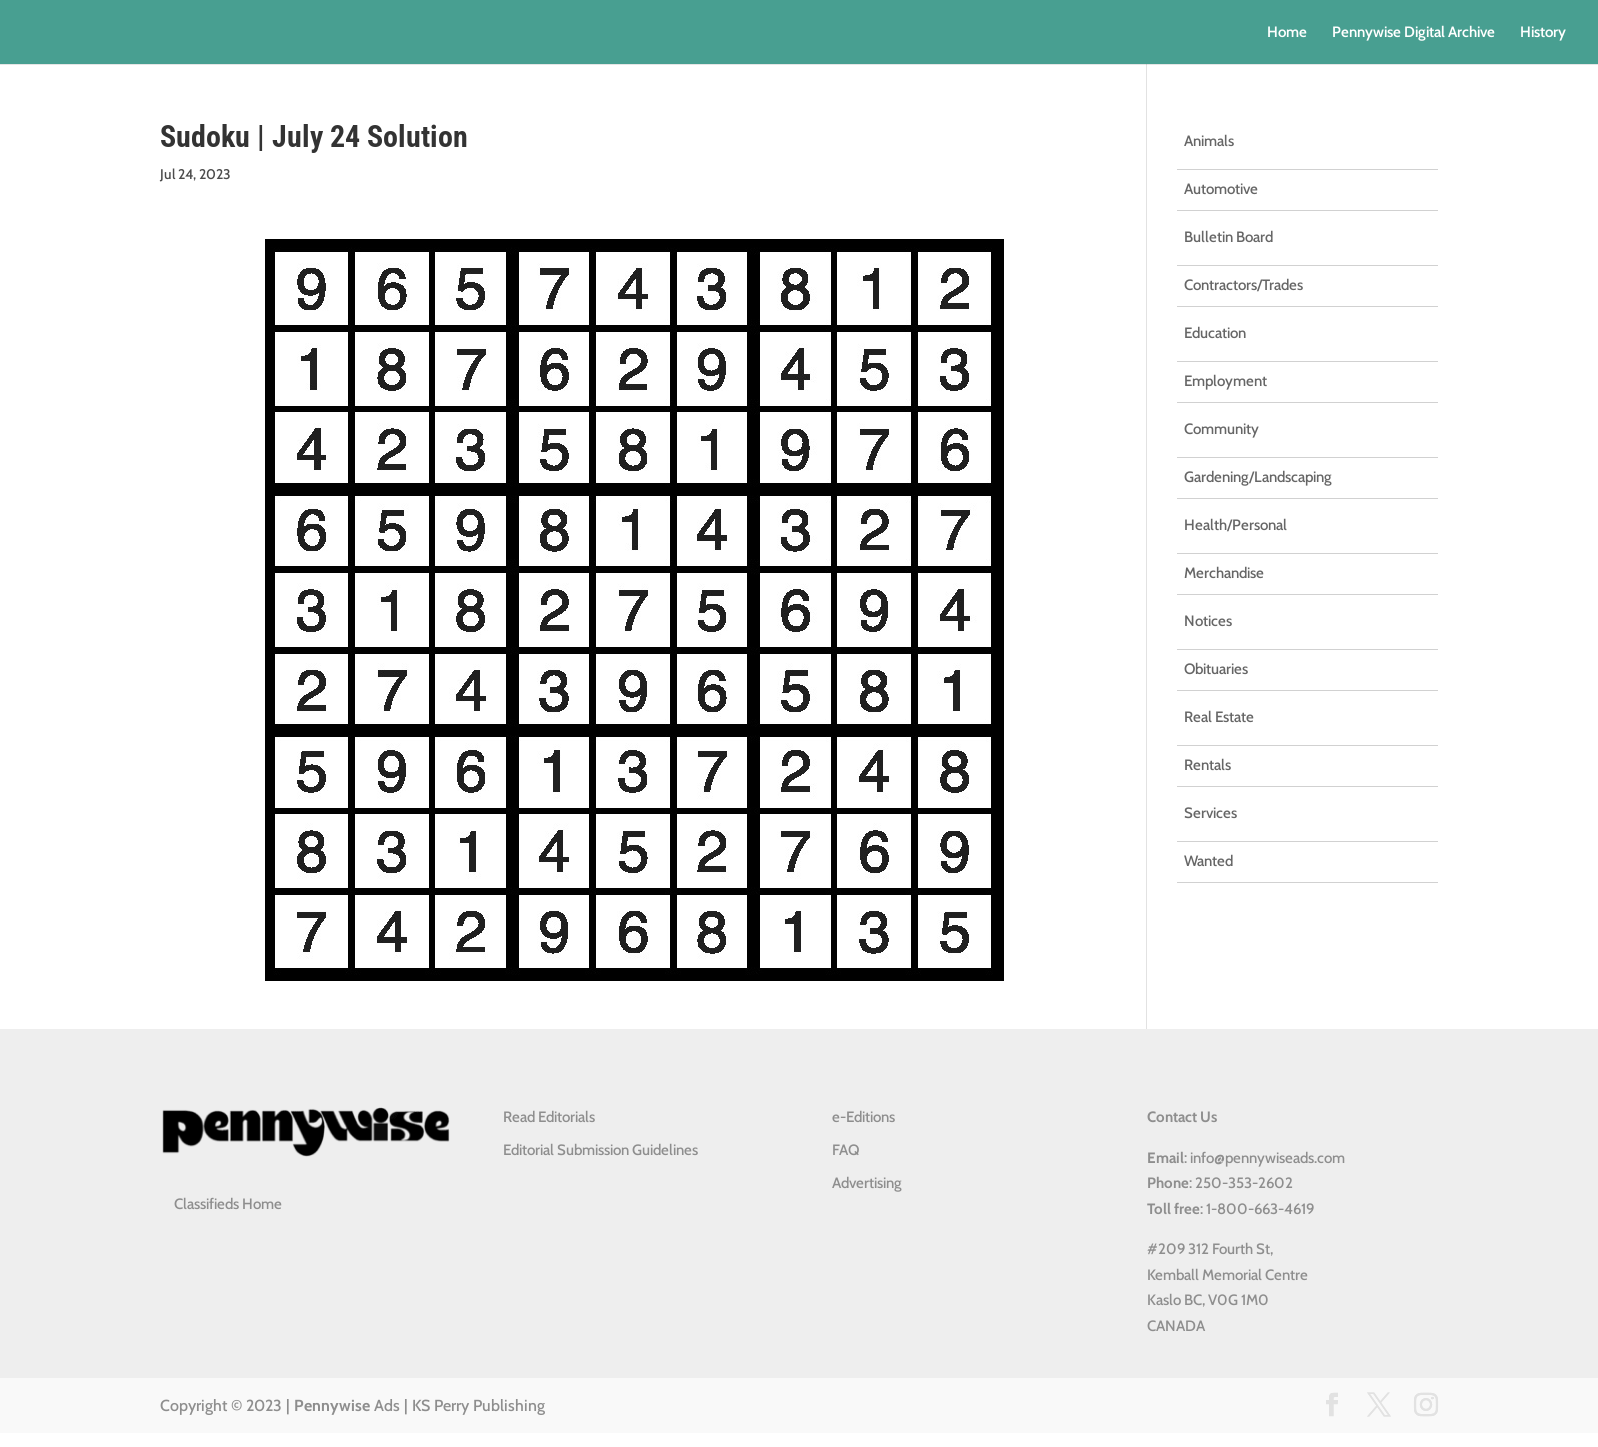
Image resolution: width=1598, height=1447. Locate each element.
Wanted (1208, 861)
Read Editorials (549, 1117)
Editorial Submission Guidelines (600, 1150)
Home (1287, 33)
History (1543, 33)
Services (1210, 813)
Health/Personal (1235, 525)
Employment (1225, 381)
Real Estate (1219, 717)
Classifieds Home (228, 1204)
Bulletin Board (1228, 237)
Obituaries (1216, 669)
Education (1215, 333)
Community (1221, 429)
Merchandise (1224, 573)
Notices (1208, 621)
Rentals (1207, 765)
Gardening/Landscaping (1258, 477)
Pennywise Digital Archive (1413, 33)
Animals (1209, 141)
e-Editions (863, 1117)
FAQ (845, 1150)
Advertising (867, 1183)
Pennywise (332, 1405)
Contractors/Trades (1243, 285)
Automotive (1221, 189)
